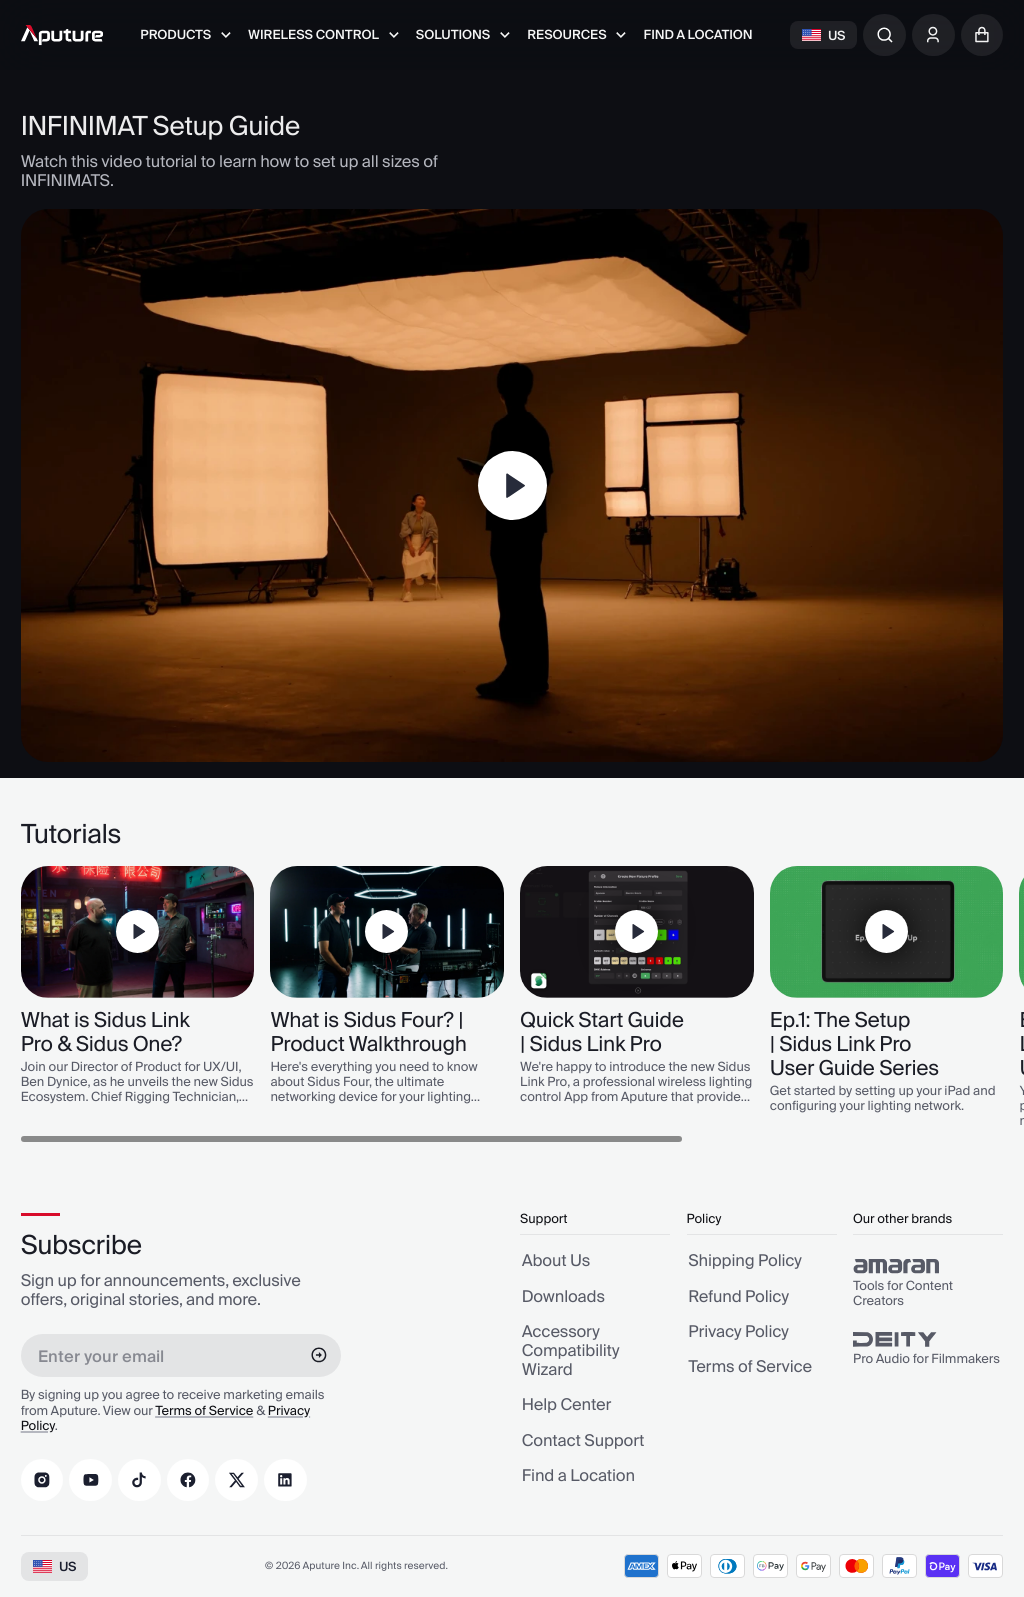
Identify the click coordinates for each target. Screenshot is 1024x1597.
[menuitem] (186, 35)
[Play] (511, 485)
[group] (928, 1283)
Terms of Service (204, 1412)
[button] (982, 35)
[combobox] (884, 35)
